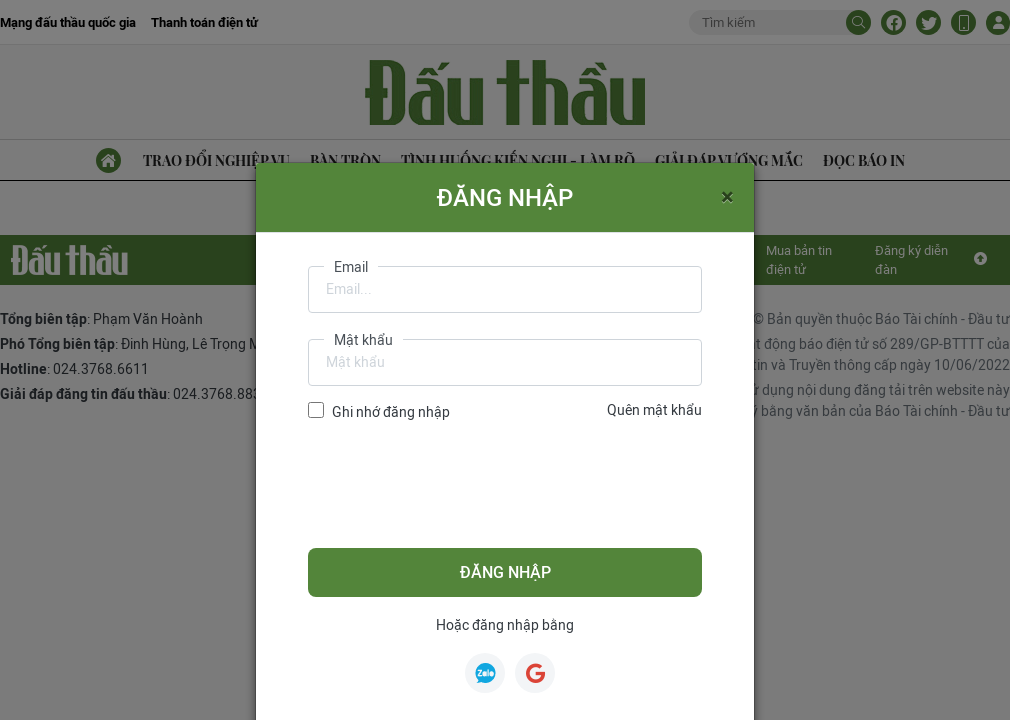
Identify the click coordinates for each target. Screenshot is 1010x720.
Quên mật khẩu (654, 410)
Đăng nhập (505, 572)
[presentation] (460, 485)
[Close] (727, 196)
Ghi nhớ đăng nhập (391, 412)
